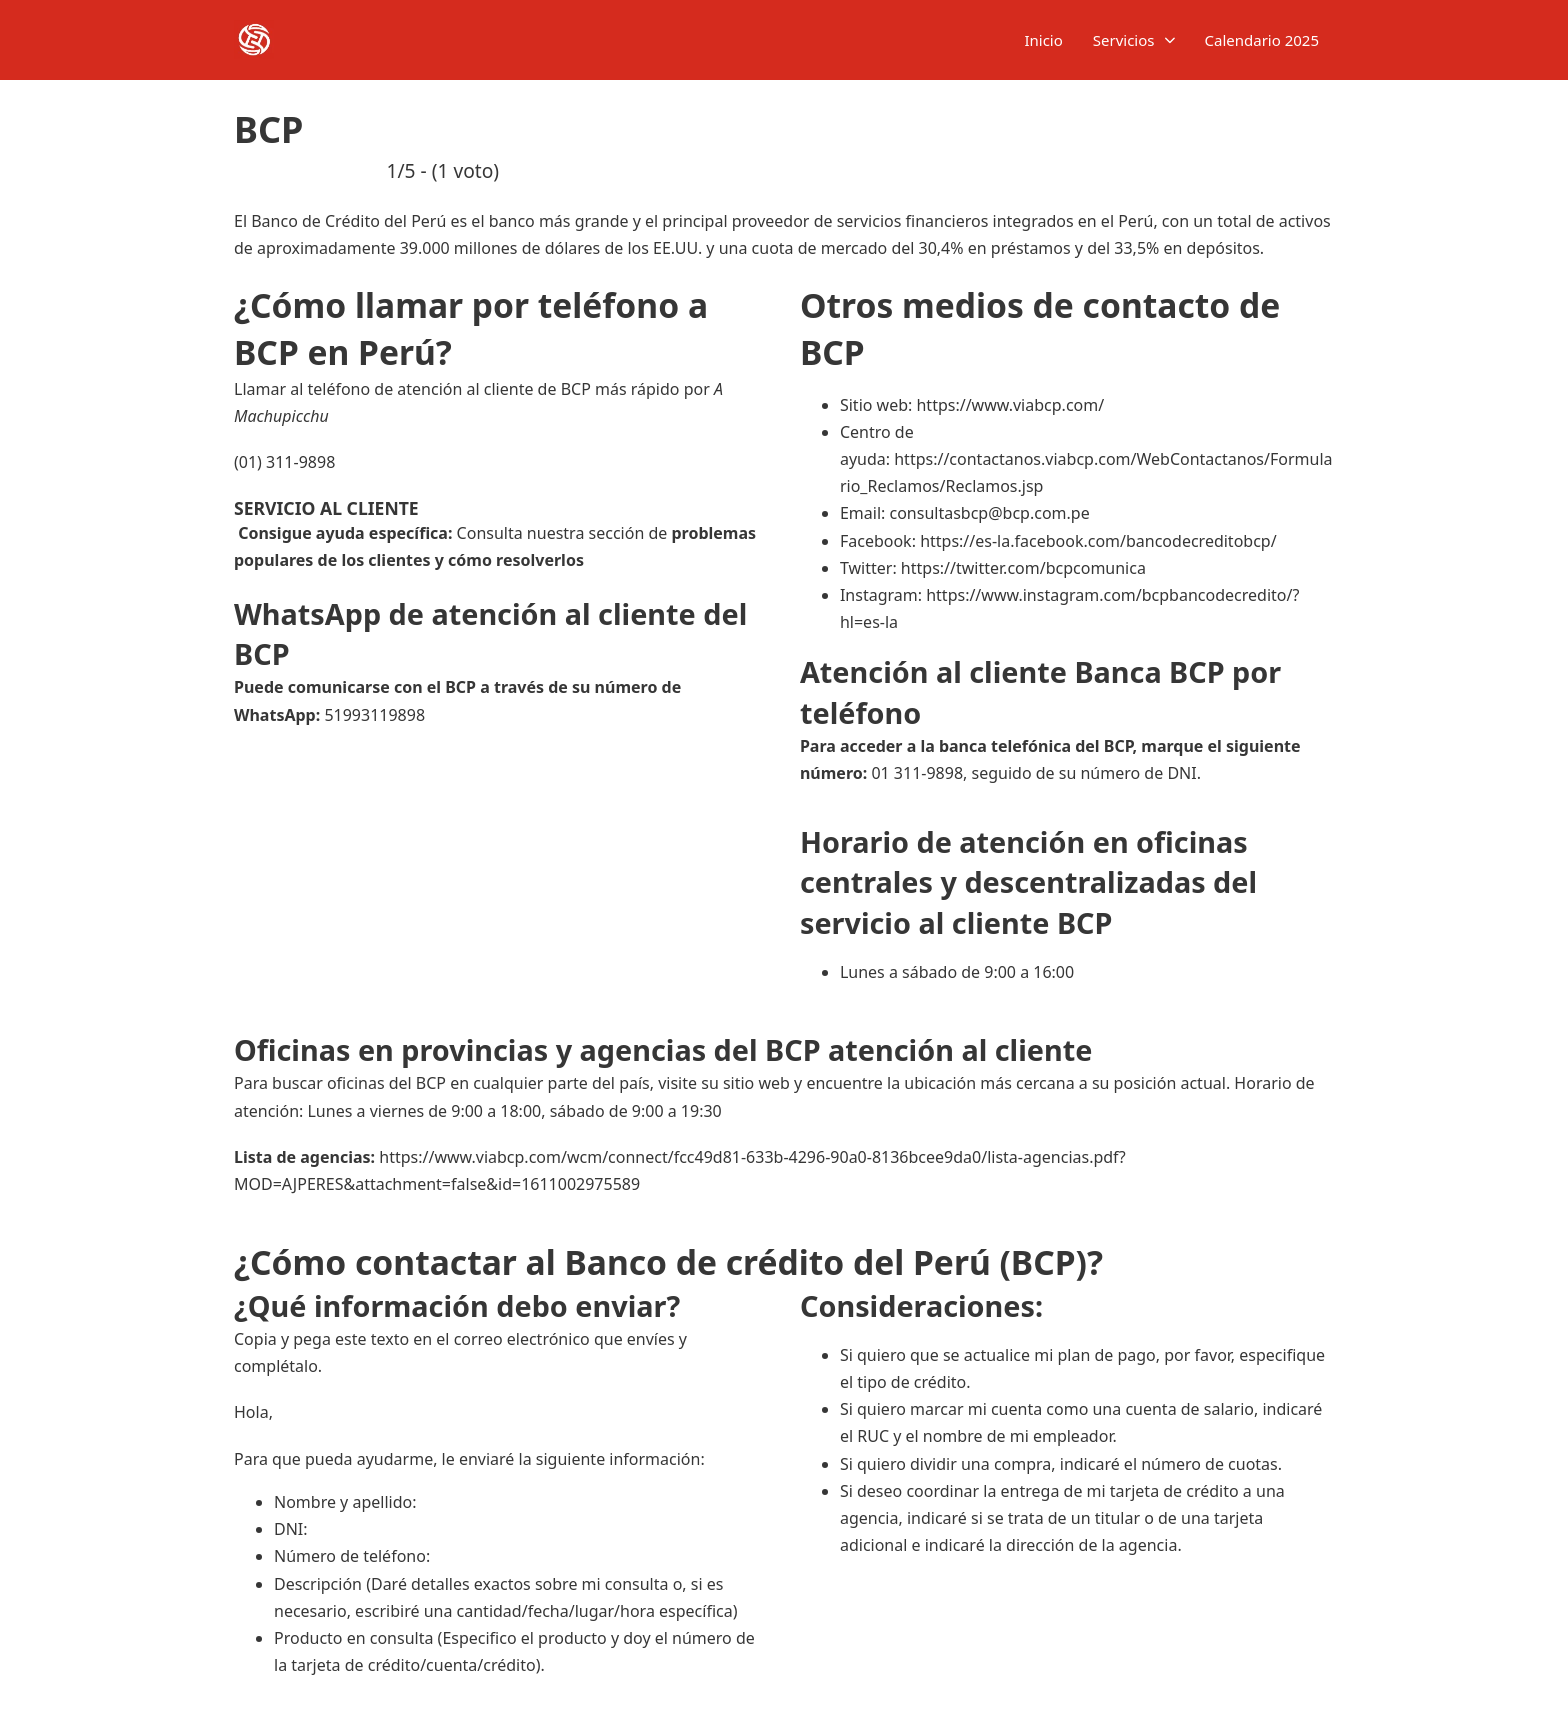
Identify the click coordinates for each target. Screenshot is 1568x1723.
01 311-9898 (917, 773)
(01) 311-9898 (284, 462)
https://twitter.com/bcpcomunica (1023, 568)
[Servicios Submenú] (1170, 40)
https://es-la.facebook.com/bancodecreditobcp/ (1098, 541)
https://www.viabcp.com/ (1010, 405)
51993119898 (374, 715)
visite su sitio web (724, 1083)
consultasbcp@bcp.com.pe (989, 513)
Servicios (1124, 40)
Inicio (1043, 40)
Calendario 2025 (1262, 40)
